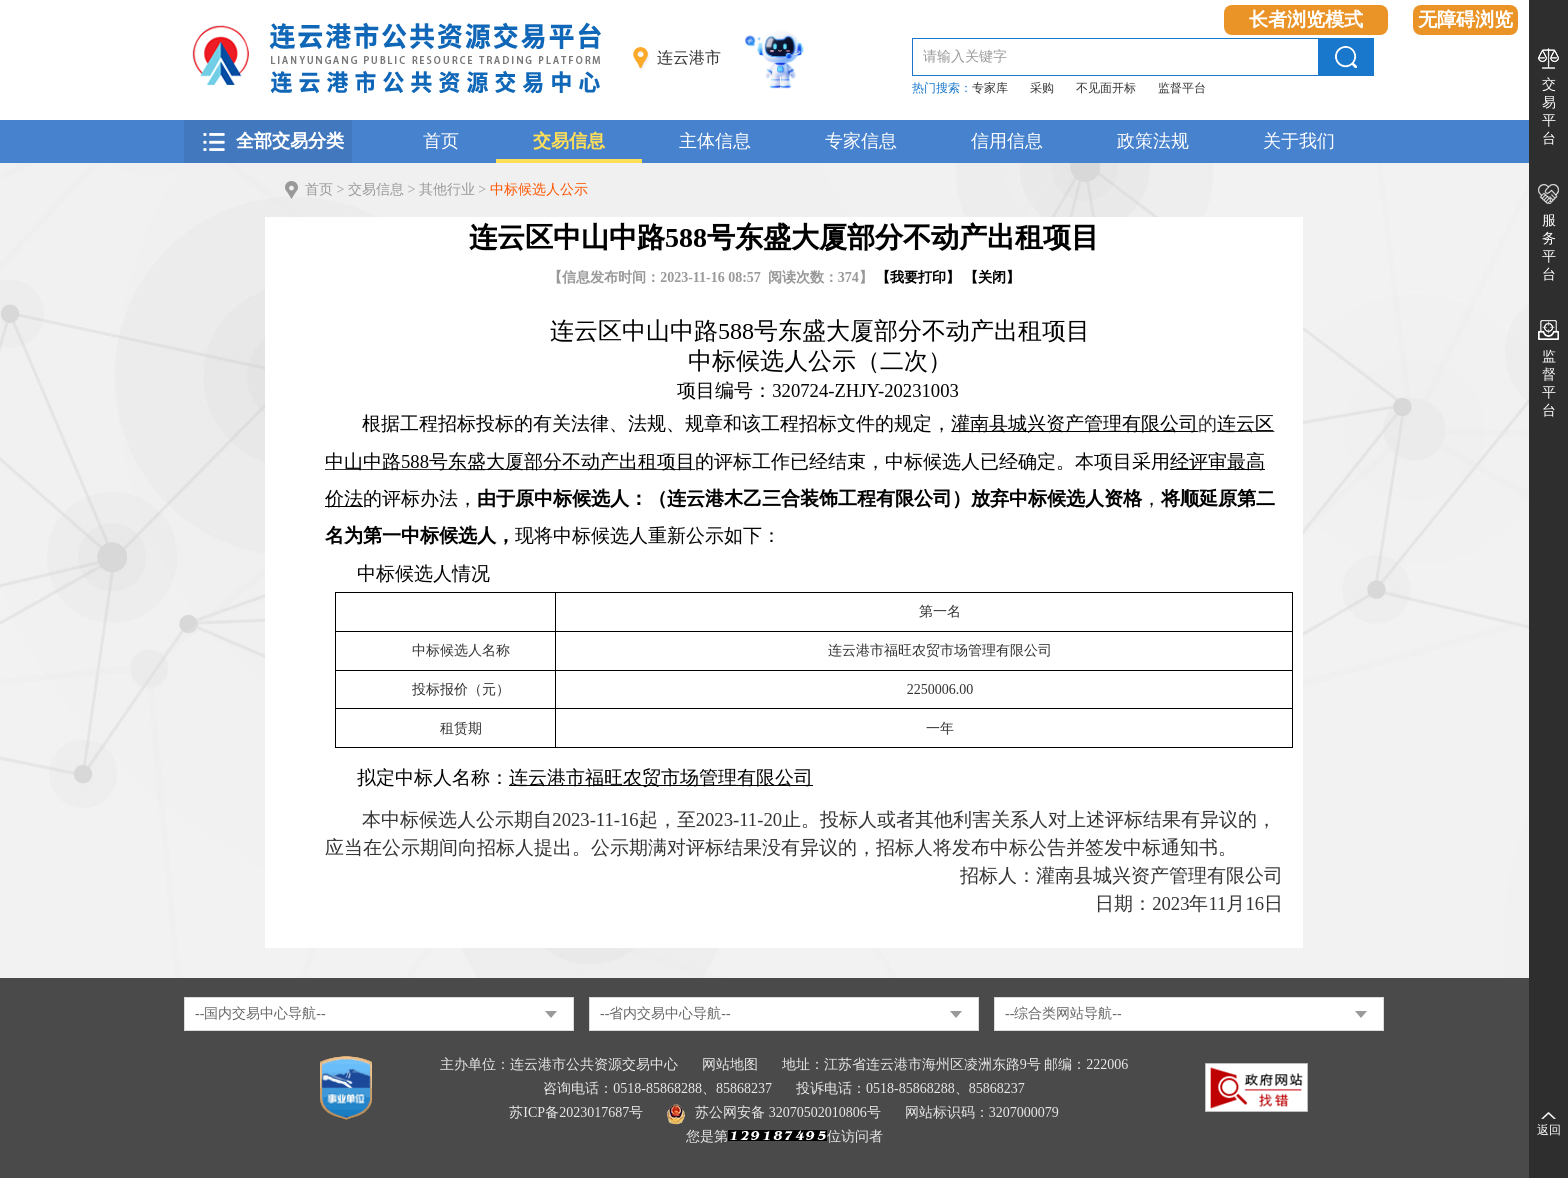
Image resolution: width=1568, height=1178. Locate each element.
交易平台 (1549, 111)
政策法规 (1153, 141)
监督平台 (1182, 88)
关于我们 (1299, 141)
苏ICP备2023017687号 (576, 1112)
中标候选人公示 (539, 189)
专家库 (990, 88)
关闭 (992, 277)
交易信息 (569, 141)
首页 (441, 141)
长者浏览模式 (1306, 19)
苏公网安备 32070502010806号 (774, 1112)
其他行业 (447, 189)
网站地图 (730, 1064)
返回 (1549, 1130)
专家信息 (861, 141)
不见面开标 (1106, 88)
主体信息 (715, 141)
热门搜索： (942, 88)
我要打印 (918, 277)
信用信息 (1007, 141)
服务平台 (1549, 247)
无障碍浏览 (1465, 19)
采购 (1042, 88)
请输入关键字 (965, 56)
